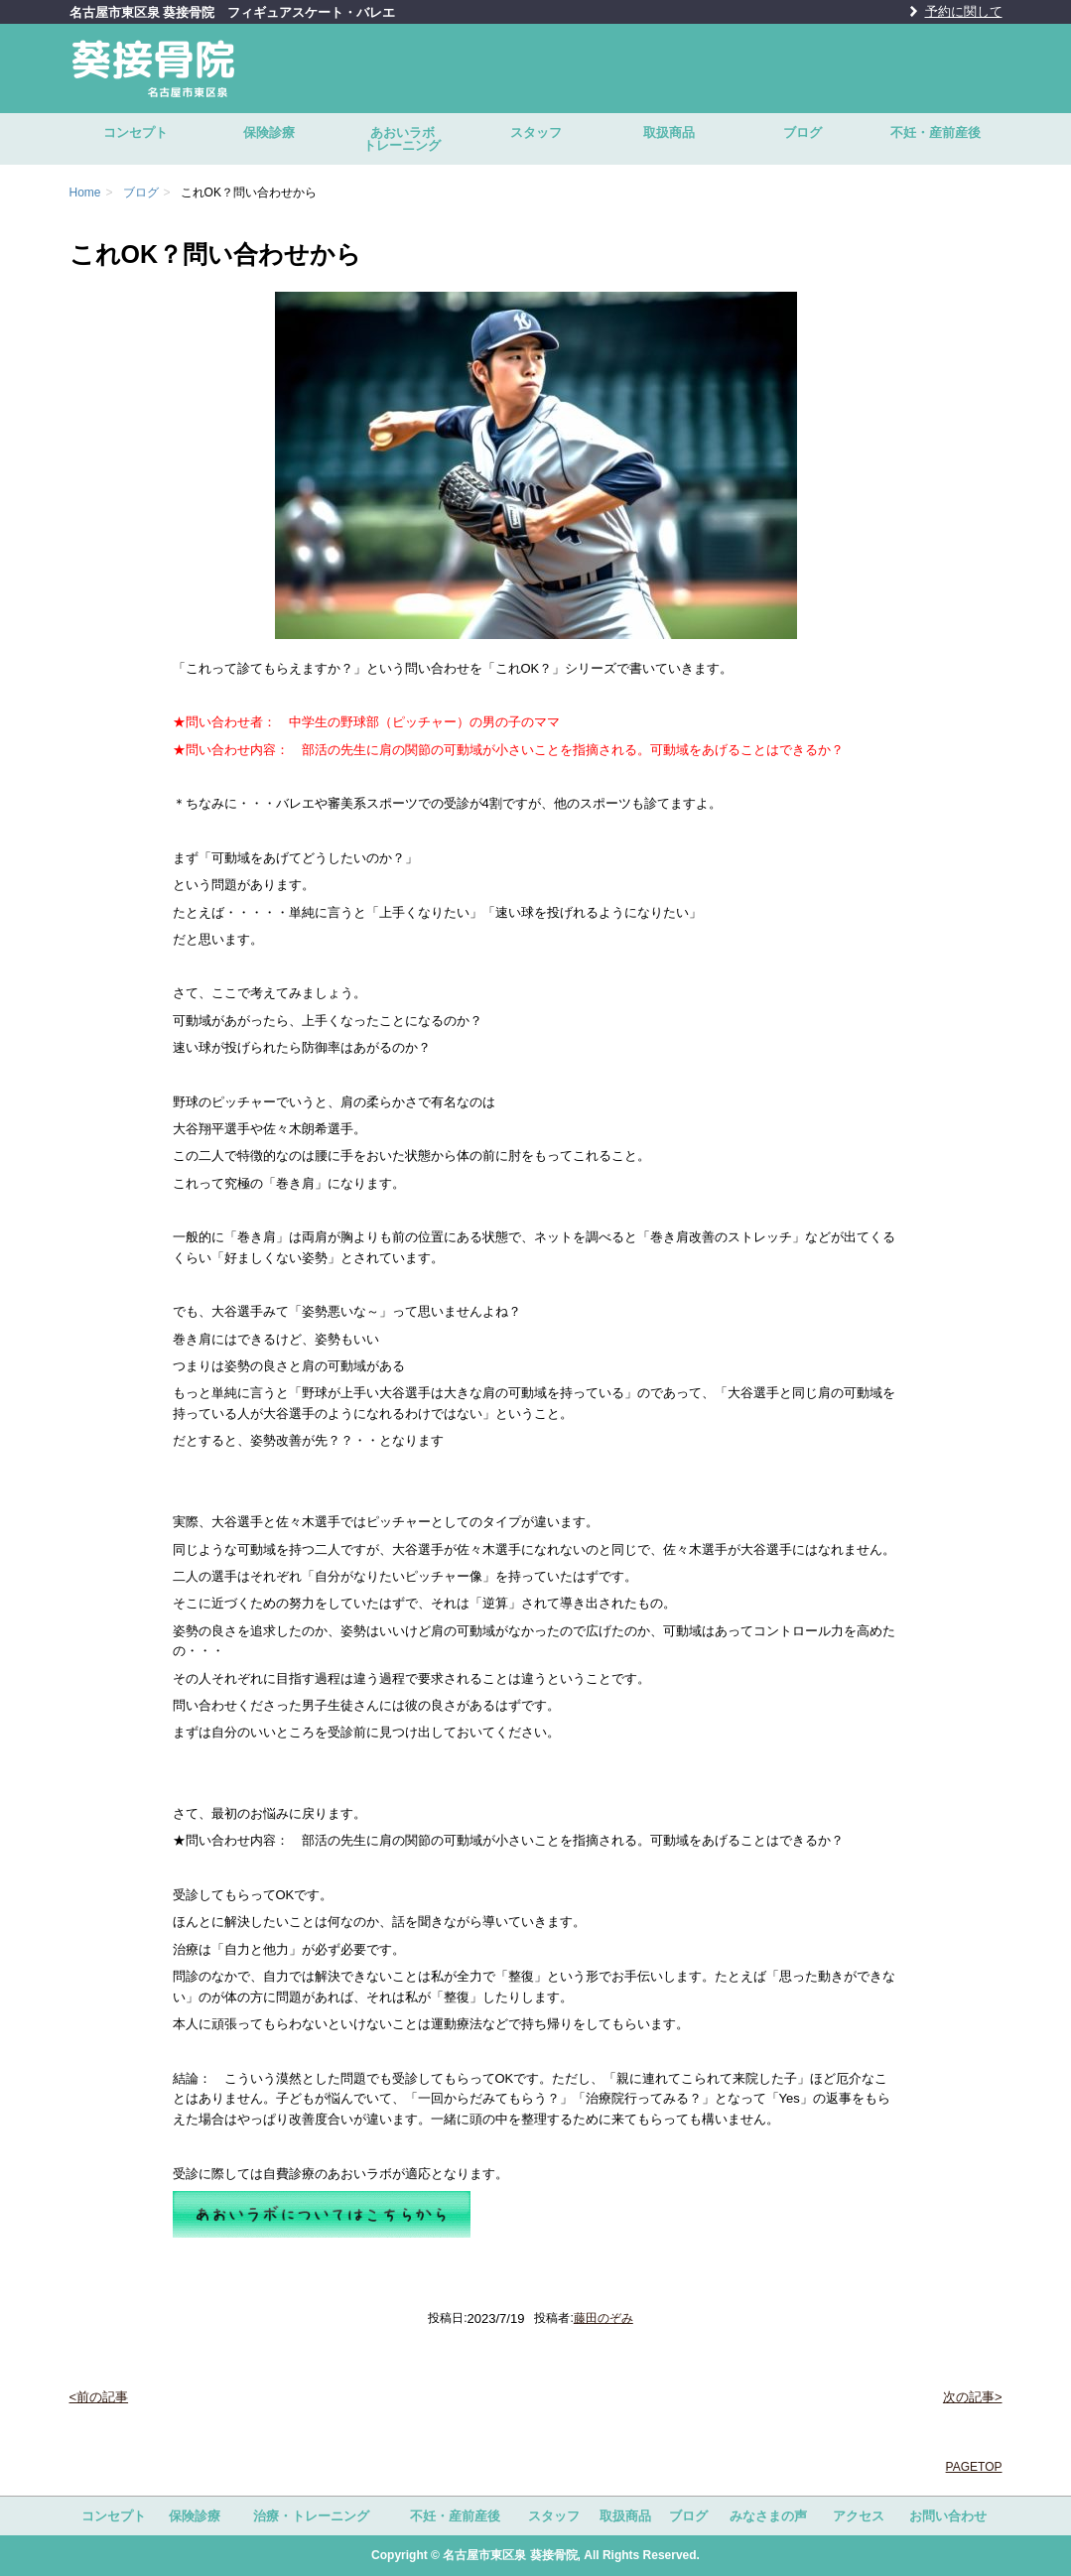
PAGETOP (974, 2467)
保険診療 (269, 132)
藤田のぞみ (603, 2318)
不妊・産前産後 (935, 132)
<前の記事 (99, 2396)
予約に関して (964, 11)
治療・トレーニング (311, 2516)
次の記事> (973, 2396)
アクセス (858, 2516)
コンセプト (135, 132)
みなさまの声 (768, 2516)
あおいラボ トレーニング (416, 139)
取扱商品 (669, 132)
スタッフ (536, 132)
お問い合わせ (948, 2516)
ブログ (802, 132)
